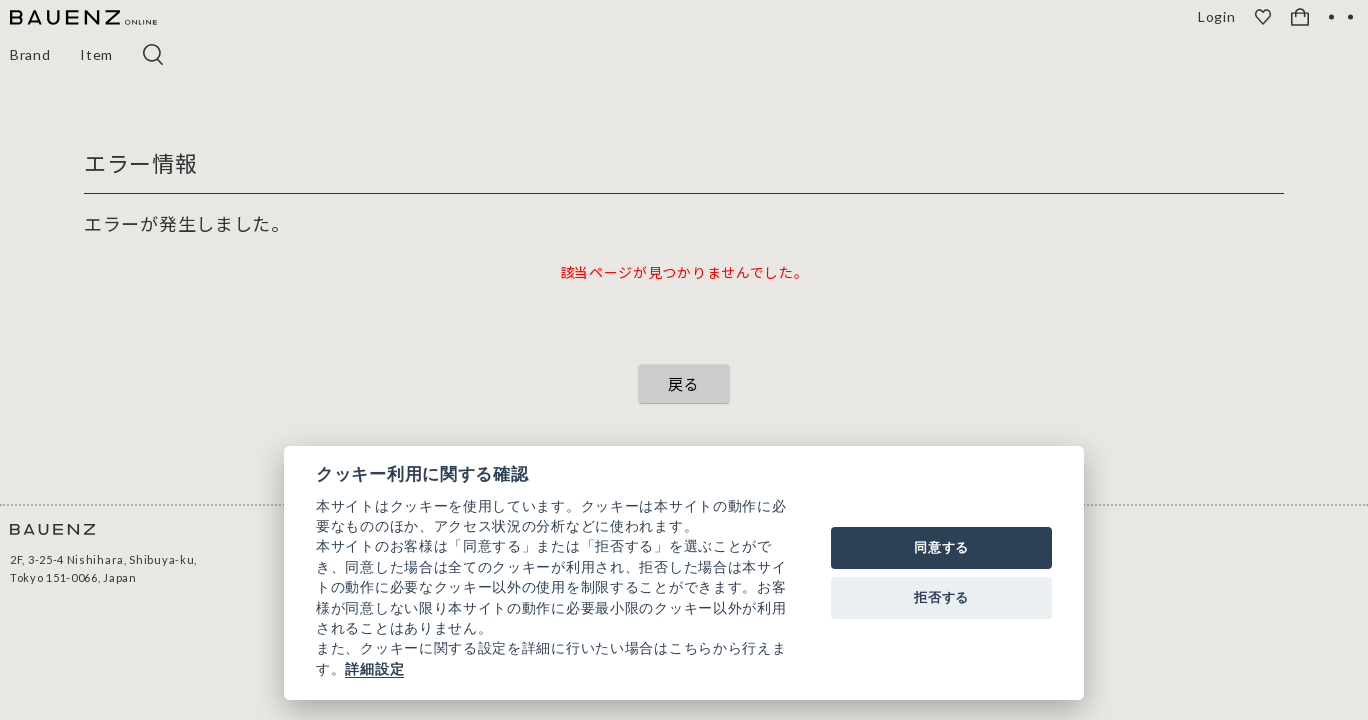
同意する (941, 547)
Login (1219, 17)
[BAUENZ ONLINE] (83, 18)
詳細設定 (374, 669)
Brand (30, 54)
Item (97, 54)
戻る (683, 383)
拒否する (941, 597)
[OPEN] (1341, 17)
